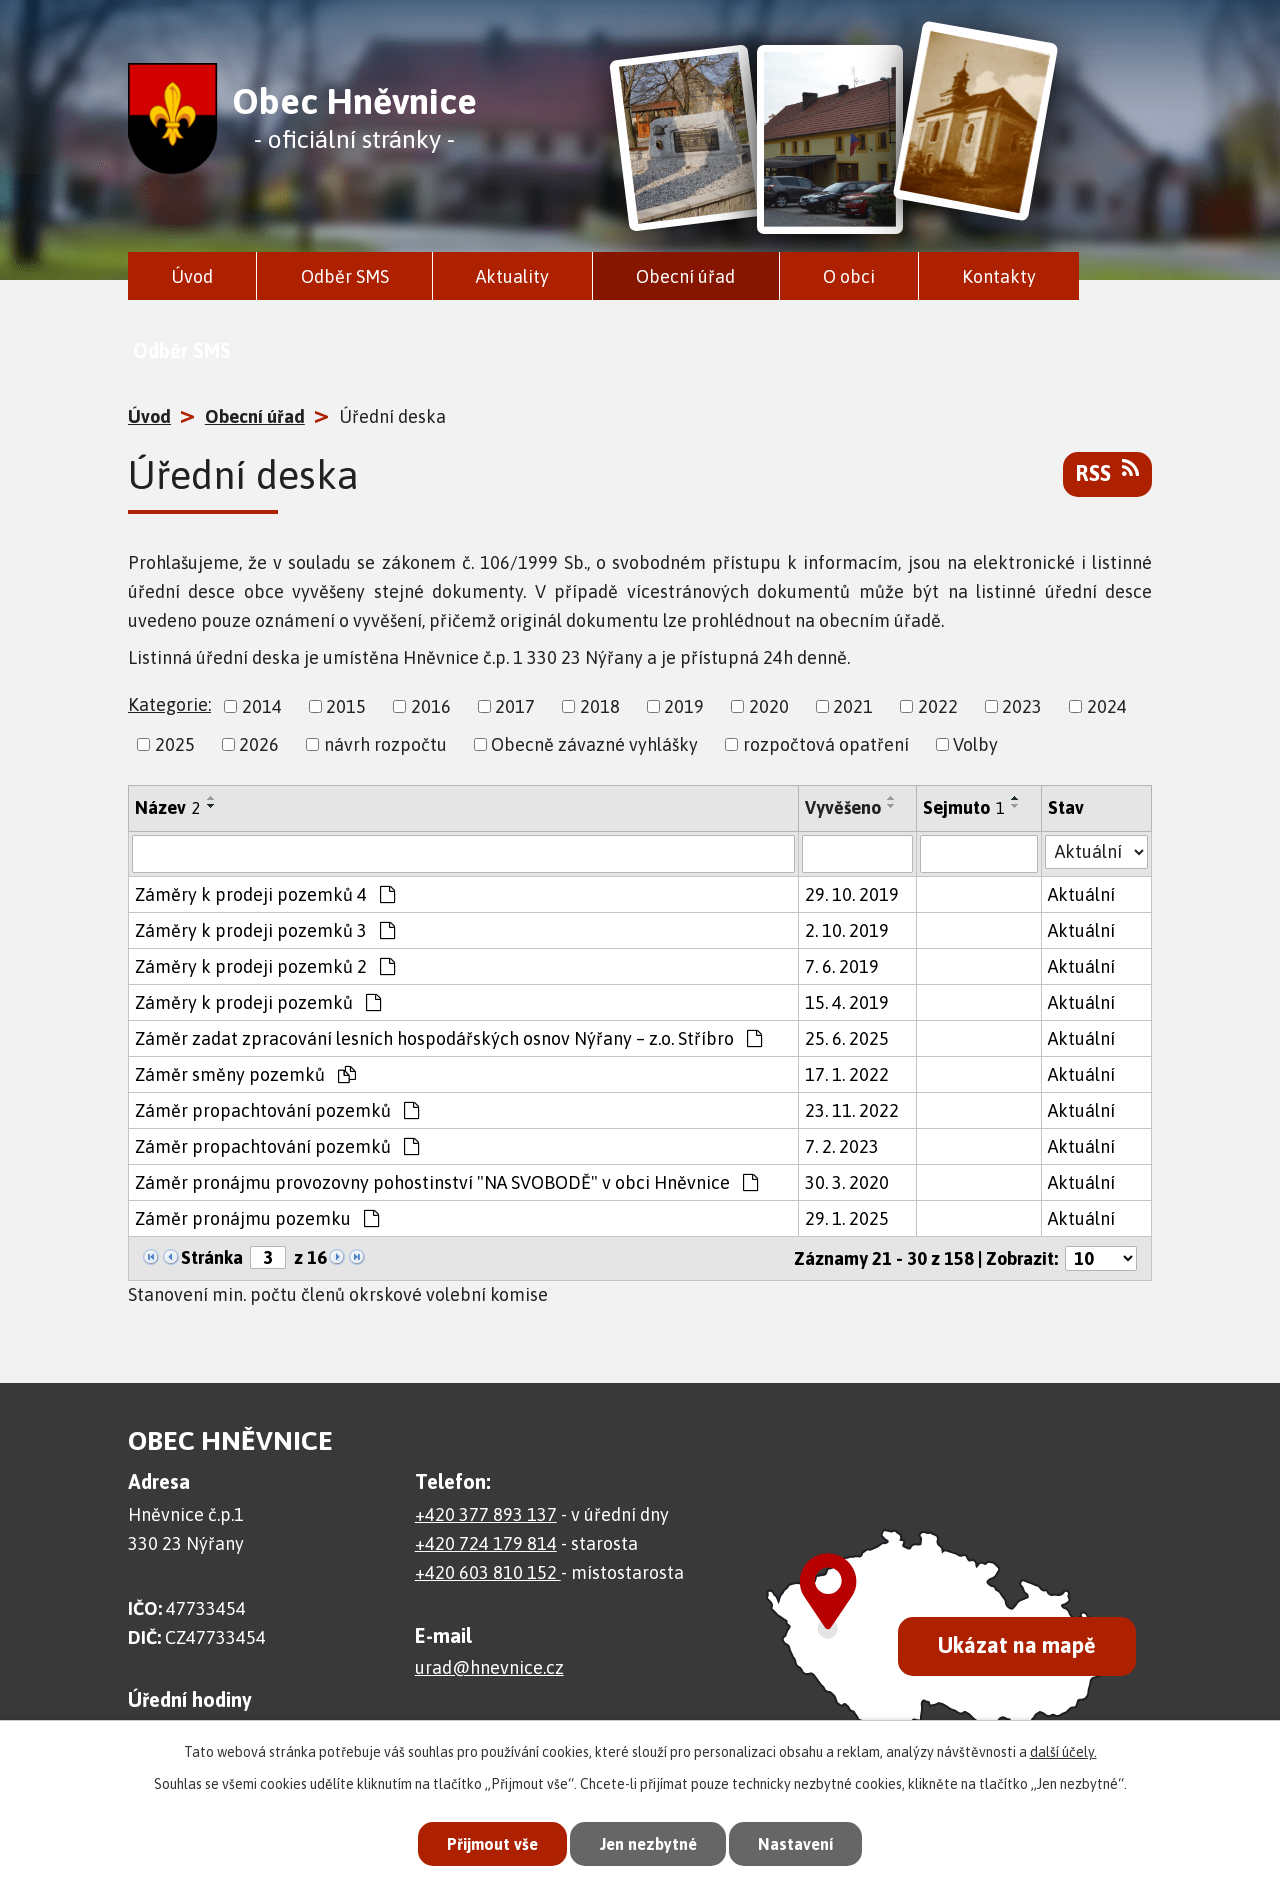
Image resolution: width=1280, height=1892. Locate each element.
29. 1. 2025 (847, 1218)
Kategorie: (169, 704)
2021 (853, 706)
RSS (1107, 472)
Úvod (192, 276)
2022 (938, 706)
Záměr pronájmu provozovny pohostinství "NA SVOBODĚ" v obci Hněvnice (446, 1182)
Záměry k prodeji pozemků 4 (265, 894)
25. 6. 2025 (847, 1038)
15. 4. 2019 (847, 1002)
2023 (1022, 706)
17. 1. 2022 (847, 1074)
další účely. (1063, 1749)
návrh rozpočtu (385, 744)
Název (168, 807)
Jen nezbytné (648, 1842)
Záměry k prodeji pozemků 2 (265, 966)
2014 (262, 706)
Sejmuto (964, 807)
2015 (346, 706)
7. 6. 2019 (842, 966)
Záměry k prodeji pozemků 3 (265, 930)
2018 (600, 706)
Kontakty (999, 276)
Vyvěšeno (843, 807)
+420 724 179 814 (486, 1543)
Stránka (212, 1257)
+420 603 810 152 (488, 1572)
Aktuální (1081, 894)
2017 (515, 706)
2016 (431, 706)
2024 (1107, 706)
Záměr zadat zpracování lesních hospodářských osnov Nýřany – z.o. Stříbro (448, 1038)
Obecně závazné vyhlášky (594, 744)
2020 (769, 706)
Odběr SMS (345, 276)
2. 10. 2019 (847, 930)
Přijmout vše (484, 1842)
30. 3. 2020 (847, 1182)
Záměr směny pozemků (245, 1074)
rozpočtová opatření (826, 744)
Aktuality (512, 276)
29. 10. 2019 (852, 894)
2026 (259, 744)
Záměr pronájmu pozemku (257, 1218)
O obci (849, 276)
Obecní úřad (685, 276)
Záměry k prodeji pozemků (258, 1002)
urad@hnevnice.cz (489, 1667)
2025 (175, 744)
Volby (975, 744)
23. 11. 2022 (852, 1110)
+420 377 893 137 (486, 1514)
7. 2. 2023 (842, 1146)
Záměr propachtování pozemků (277, 1110)
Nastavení (804, 1842)
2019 (684, 706)
